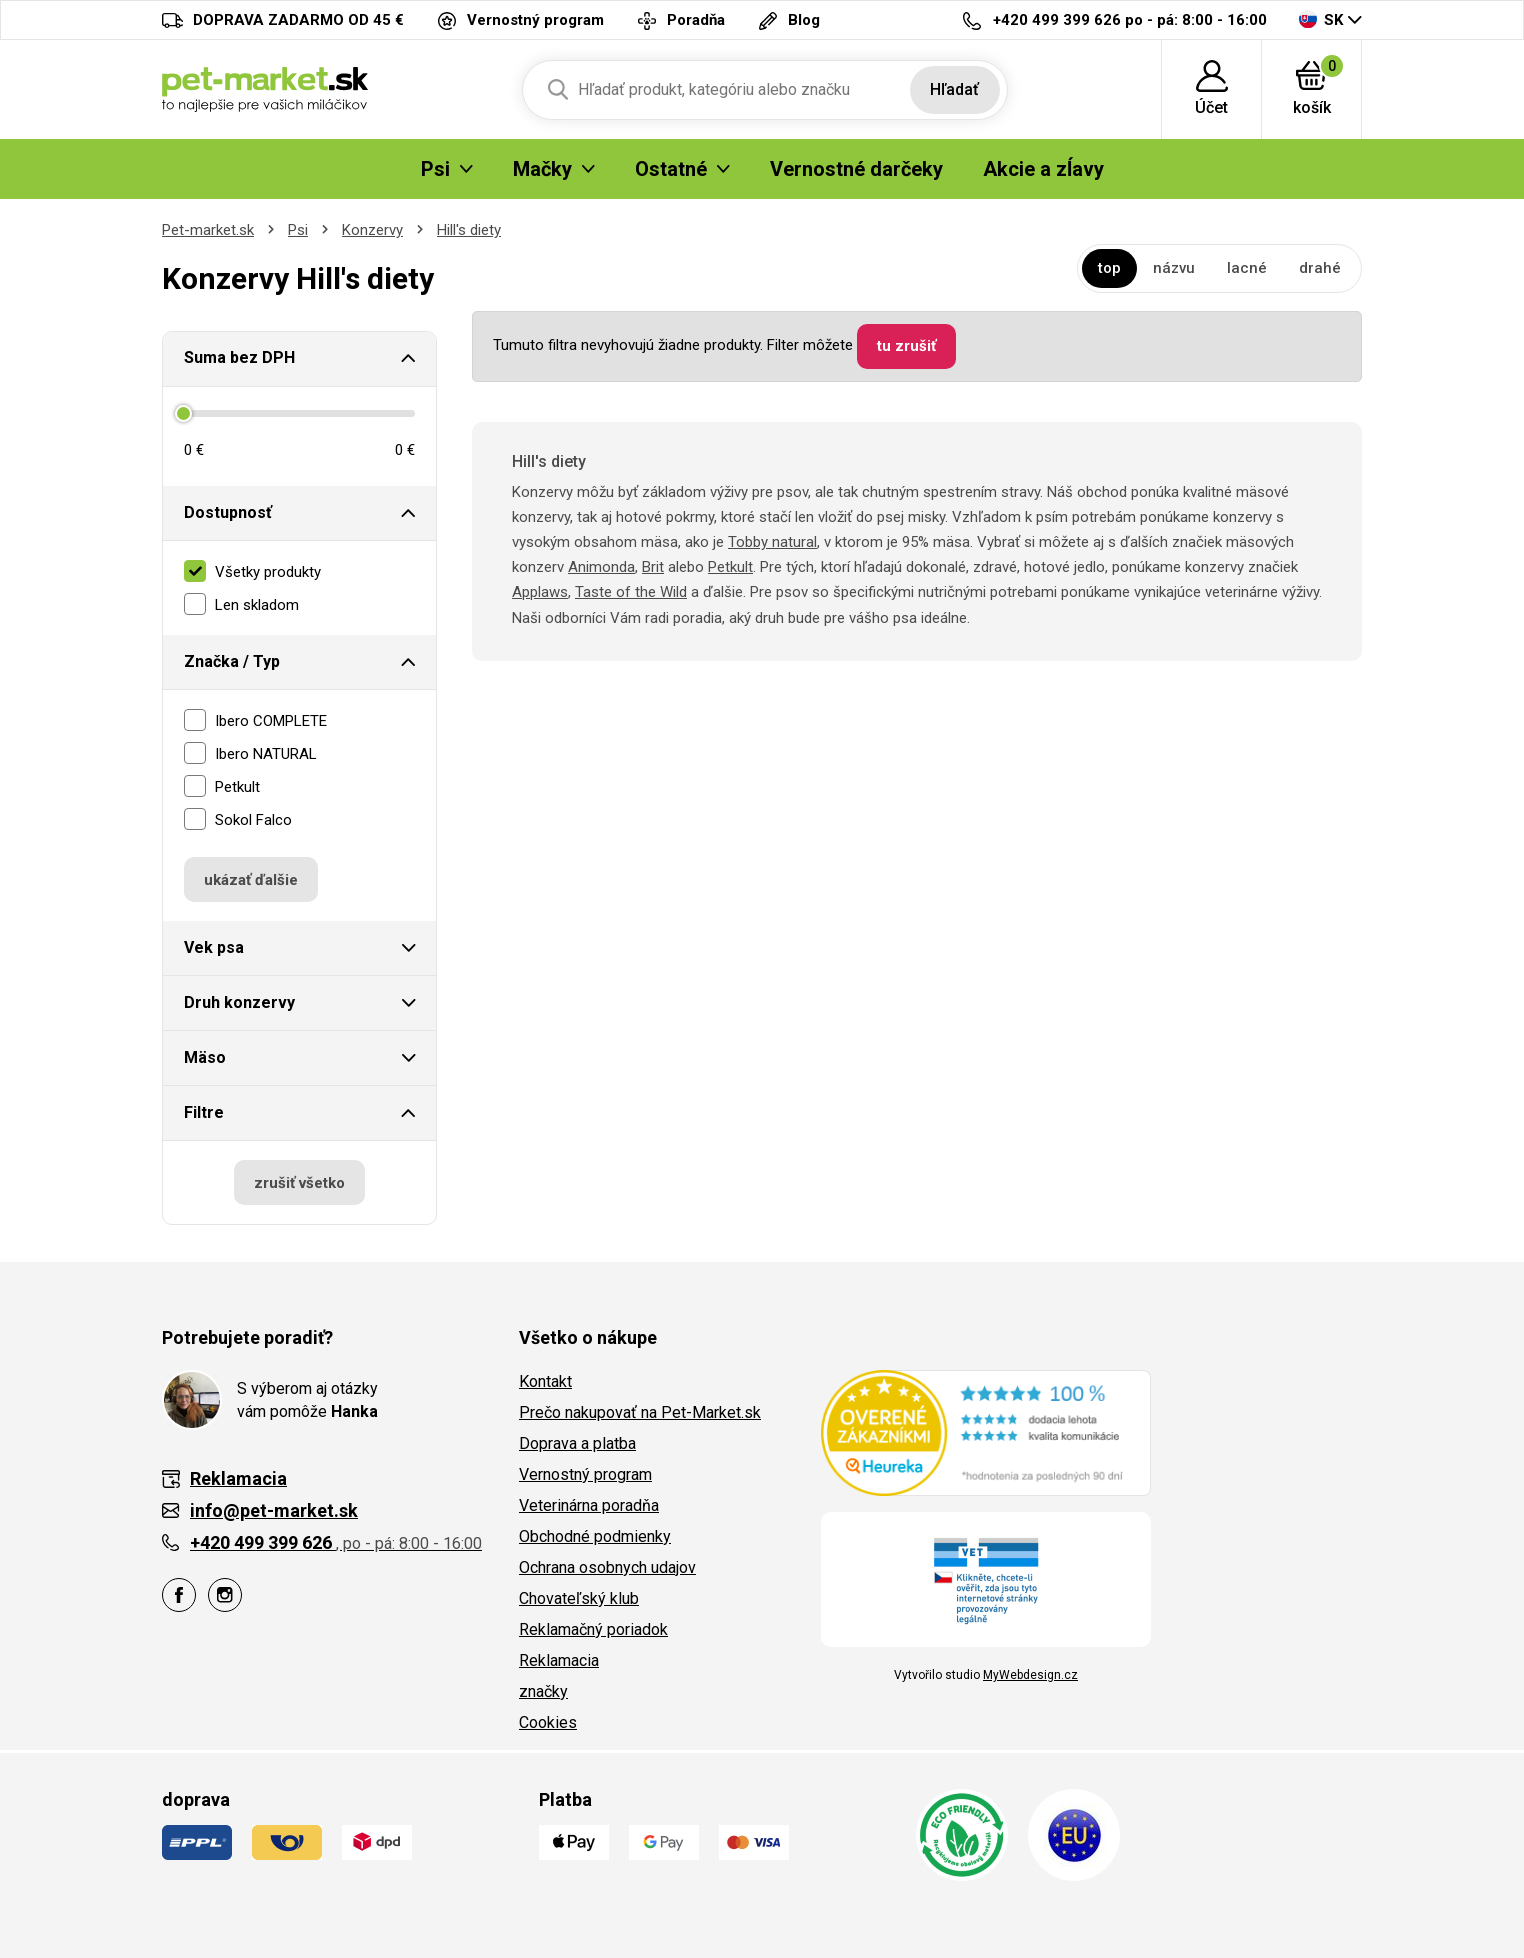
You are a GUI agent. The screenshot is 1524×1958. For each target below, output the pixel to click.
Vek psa (214, 947)
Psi (298, 230)
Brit (653, 567)
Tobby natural (772, 542)
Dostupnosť (228, 512)
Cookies (548, 1722)
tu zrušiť (906, 346)
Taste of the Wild (631, 592)
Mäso (205, 1057)
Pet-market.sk (208, 230)
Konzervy (372, 230)
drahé (1320, 268)
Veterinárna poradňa (589, 1505)
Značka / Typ (232, 661)
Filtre (204, 1112)
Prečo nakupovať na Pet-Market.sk (640, 1412)
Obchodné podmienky (595, 1536)
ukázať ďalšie (251, 880)
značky (543, 1691)
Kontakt (545, 1381)
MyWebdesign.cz (1030, 1675)
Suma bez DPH (239, 357)
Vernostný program (585, 1474)
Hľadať (954, 89)
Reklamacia (559, 1660)
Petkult (730, 567)
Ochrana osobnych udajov (607, 1567)
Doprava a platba (577, 1443)
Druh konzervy (239, 1002)
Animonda (601, 567)
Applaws (540, 592)
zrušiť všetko (299, 1183)
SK (1321, 19)
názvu (1174, 268)
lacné (1247, 268)
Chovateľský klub (579, 1598)
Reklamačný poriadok (593, 1629)
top (1109, 268)
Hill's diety (469, 230)
